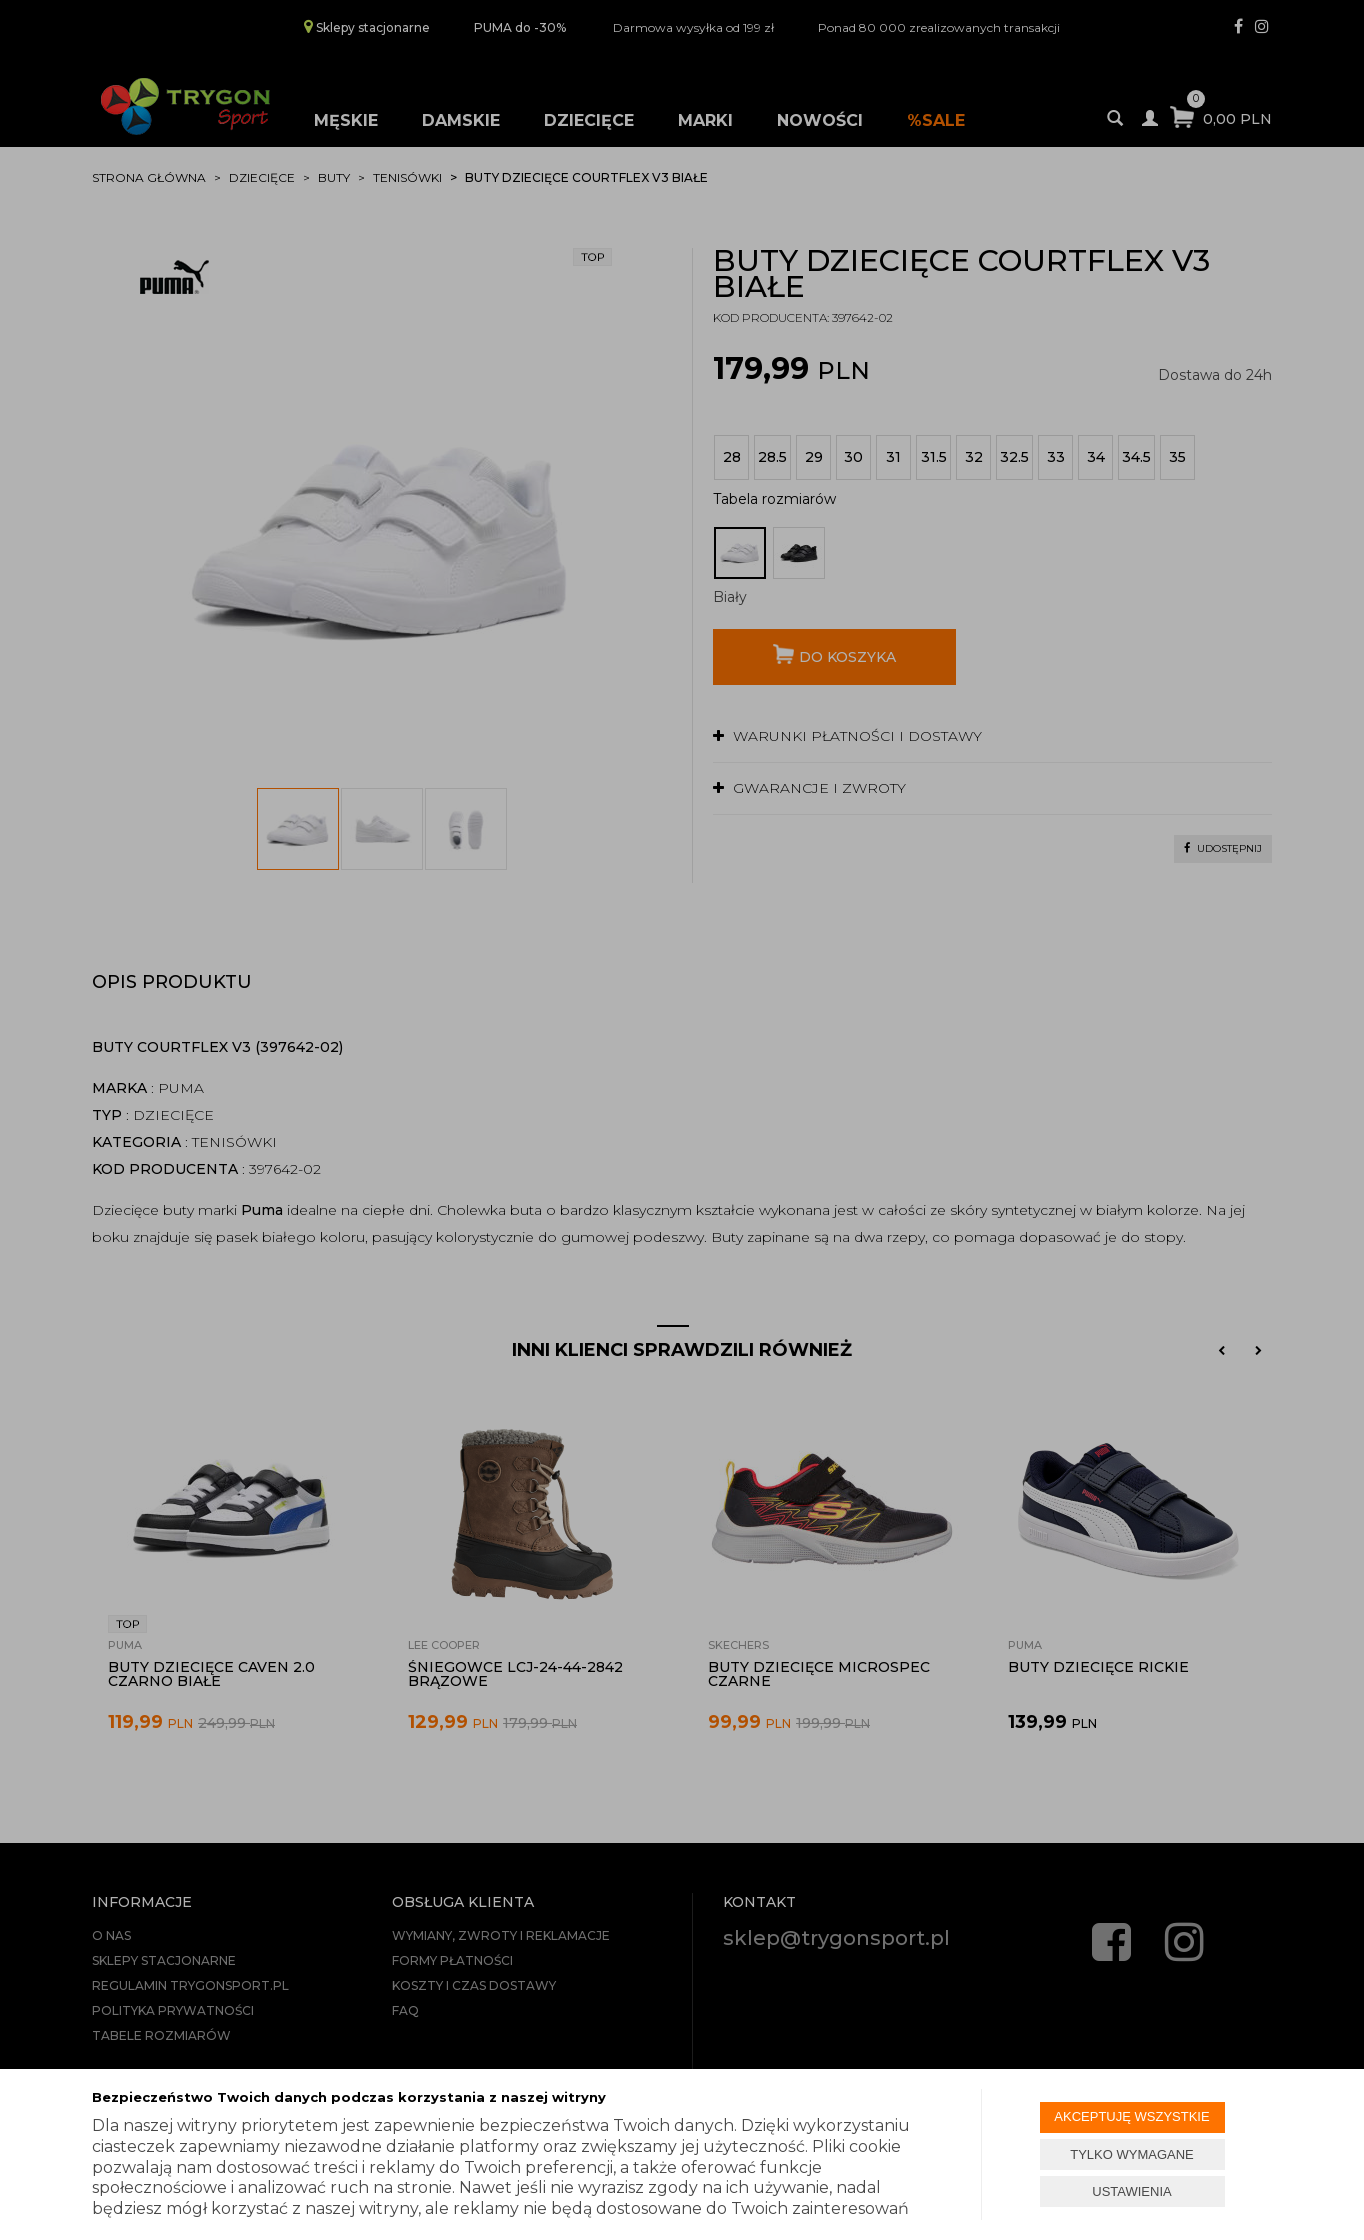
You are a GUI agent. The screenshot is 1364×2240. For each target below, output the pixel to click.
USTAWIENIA (1131, 2191)
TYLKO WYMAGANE (1132, 2154)
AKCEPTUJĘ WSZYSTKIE (1131, 2116)
